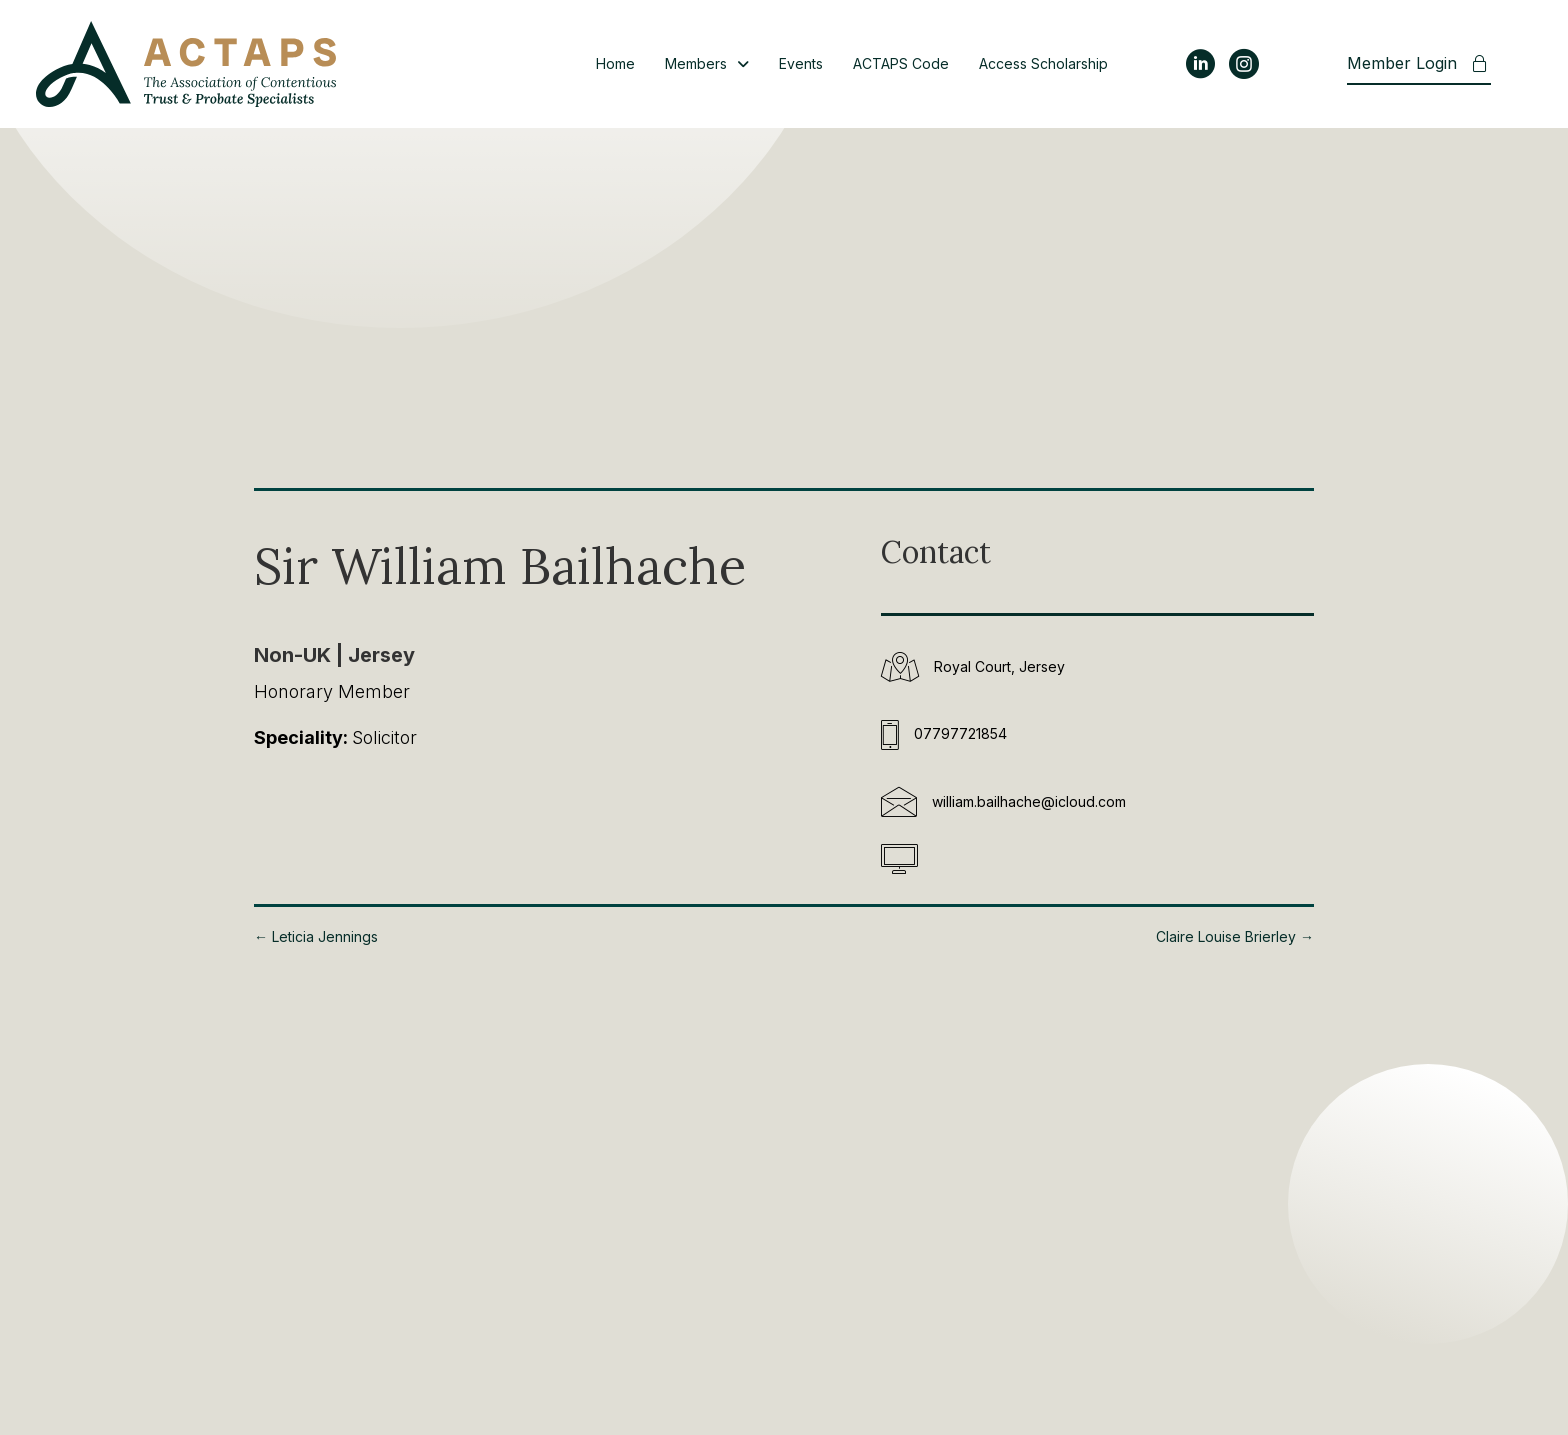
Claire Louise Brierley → (1235, 936)
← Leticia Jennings (316, 936)
